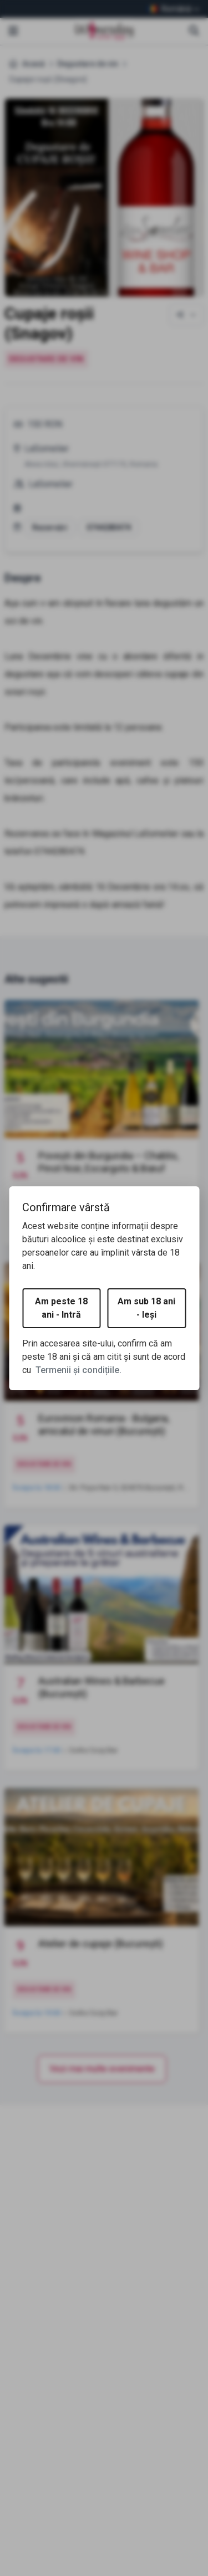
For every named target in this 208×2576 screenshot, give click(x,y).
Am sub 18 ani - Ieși (146, 1308)
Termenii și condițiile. (78, 1370)
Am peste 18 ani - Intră (61, 1308)
